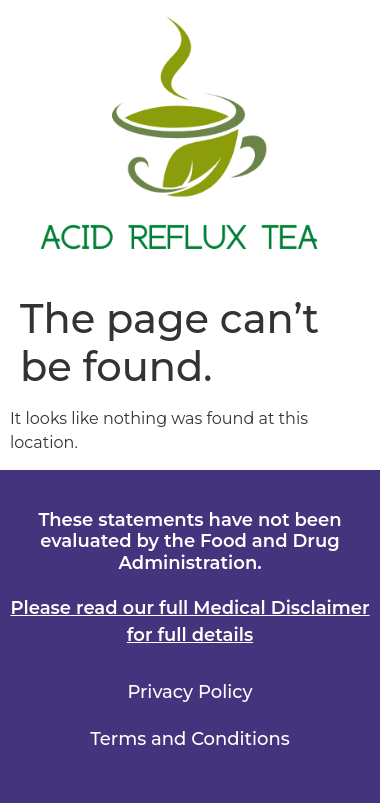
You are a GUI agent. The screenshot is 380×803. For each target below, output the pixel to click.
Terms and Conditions (189, 739)
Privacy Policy (189, 692)
